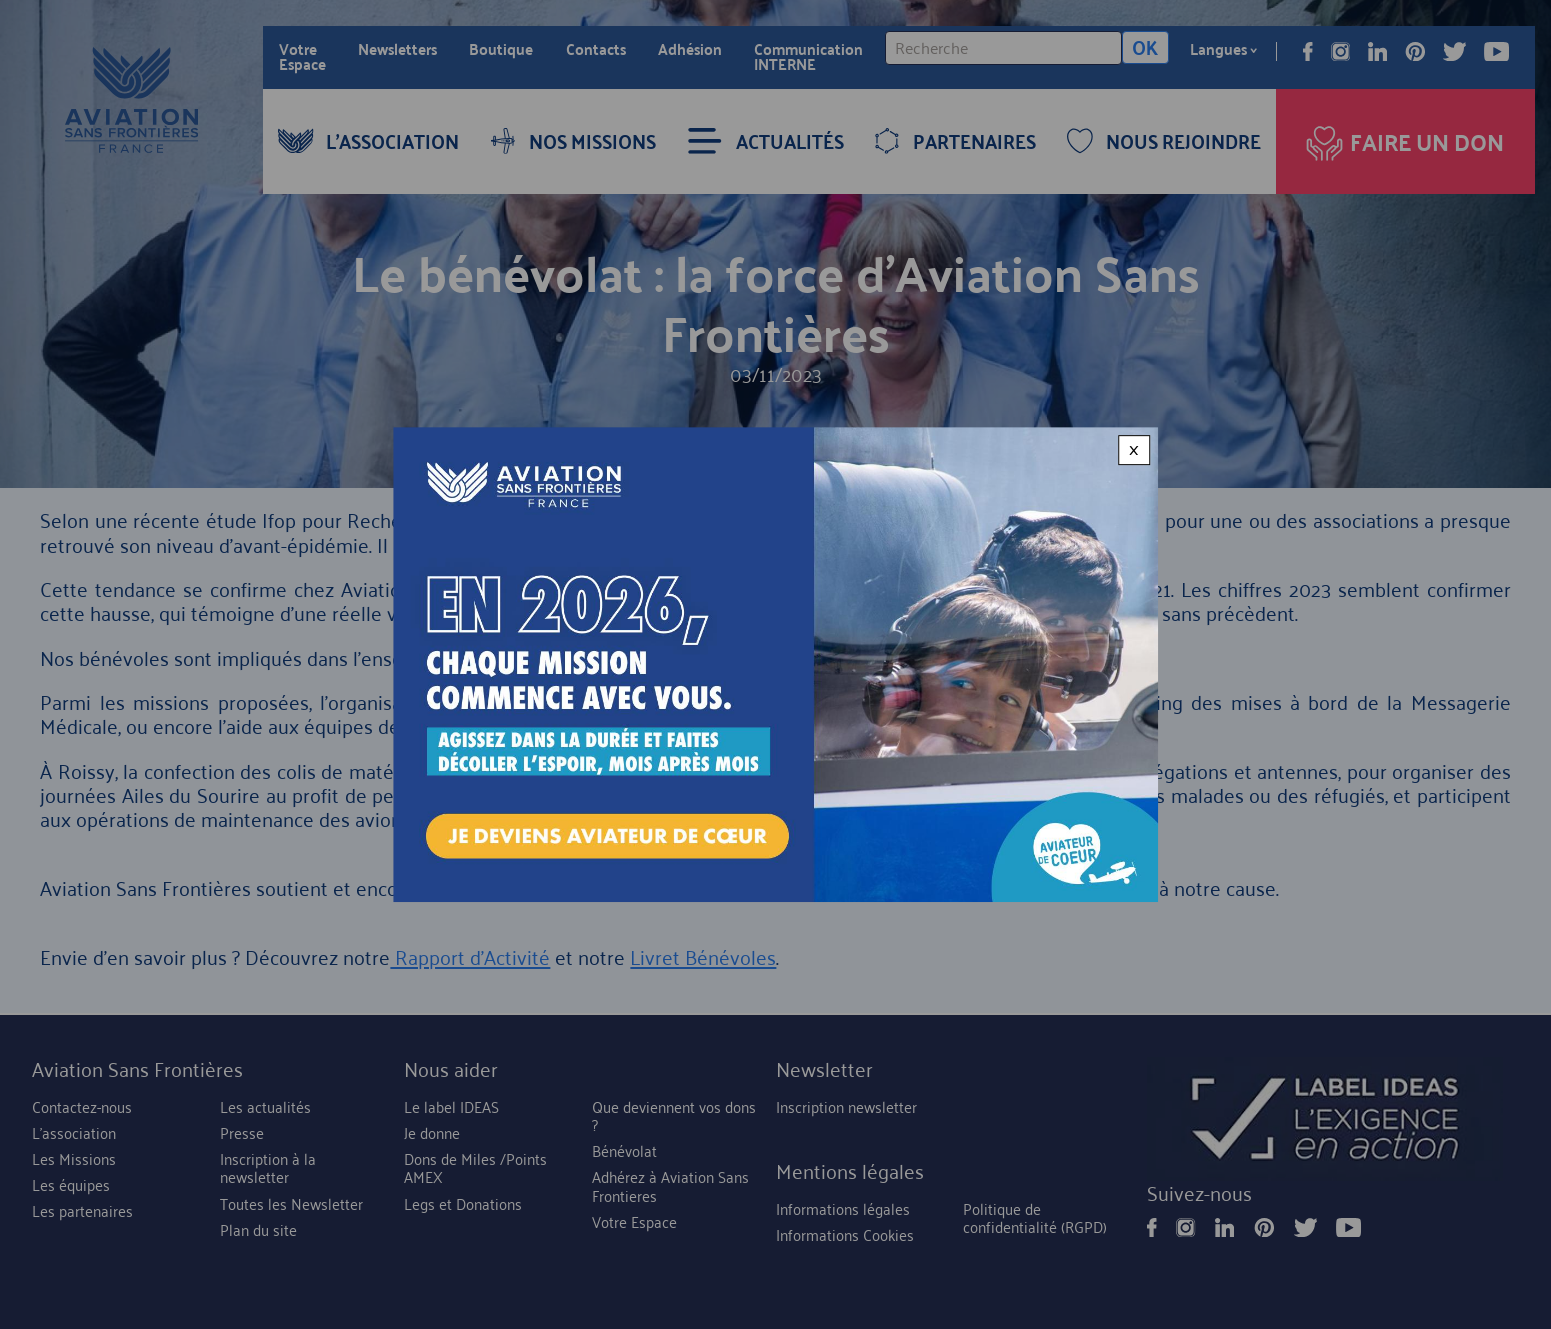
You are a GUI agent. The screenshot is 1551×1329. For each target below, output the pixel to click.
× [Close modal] (1134, 450)
